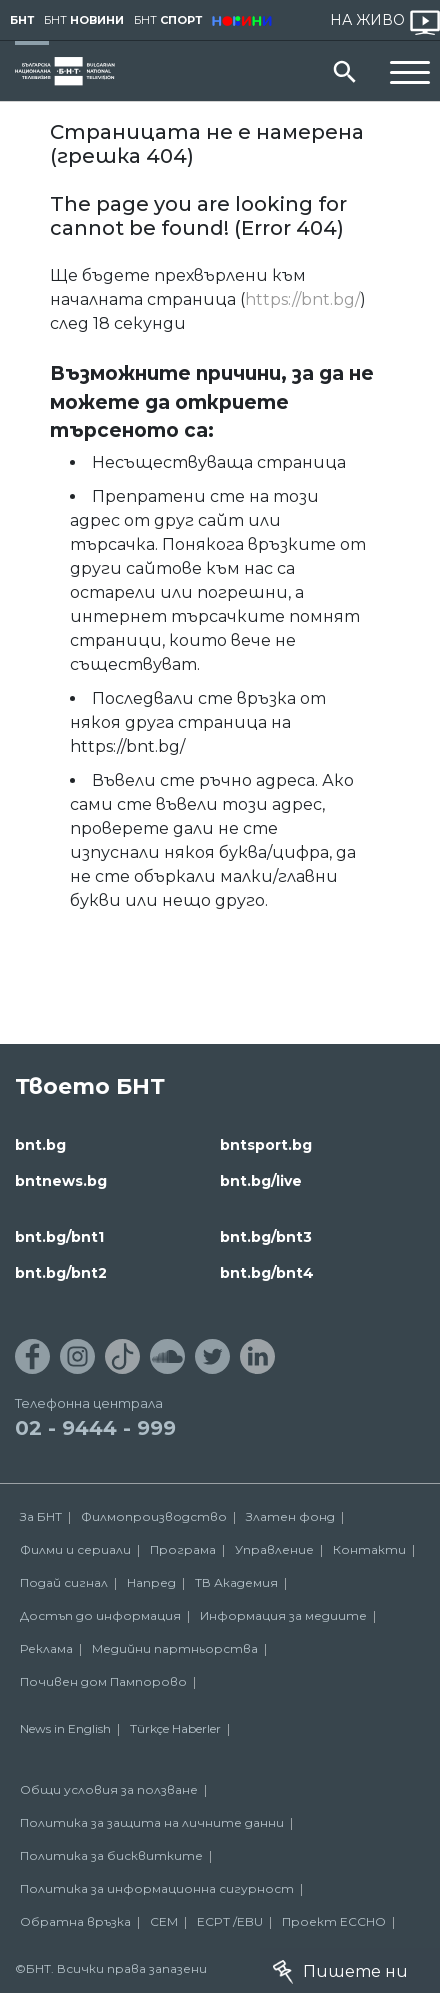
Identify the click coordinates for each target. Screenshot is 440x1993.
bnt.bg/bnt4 (267, 1273)
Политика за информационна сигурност (157, 1888)
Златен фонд (290, 1516)
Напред (151, 1582)
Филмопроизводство (154, 1516)
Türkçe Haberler (175, 1728)
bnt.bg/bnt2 (61, 1273)
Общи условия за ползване (109, 1789)
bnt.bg (40, 1145)
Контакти (369, 1549)
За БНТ (41, 1516)
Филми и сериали (75, 1549)
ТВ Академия (236, 1582)
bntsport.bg (266, 1145)
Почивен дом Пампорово (103, 1681)
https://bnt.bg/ (302, 299)
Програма (183, 1549)
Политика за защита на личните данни (152, 1822)
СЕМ (164, 1921)
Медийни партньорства (175, 1648)
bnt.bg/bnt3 (266, 1237)
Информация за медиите (283, 1615)
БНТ (22, 20)
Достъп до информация (100, 1615)
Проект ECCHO (334, 1921)
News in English (65, 1728)
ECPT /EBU (230, 1921)
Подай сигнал (64, 1582)
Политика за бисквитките (111, 1855)
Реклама (46, 1648)
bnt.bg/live (261, 1181)
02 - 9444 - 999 (95, 1428)
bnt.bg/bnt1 (59, 1237)
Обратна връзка (75, 1921)
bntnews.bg (61, 1181)
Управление (274, 1549)
